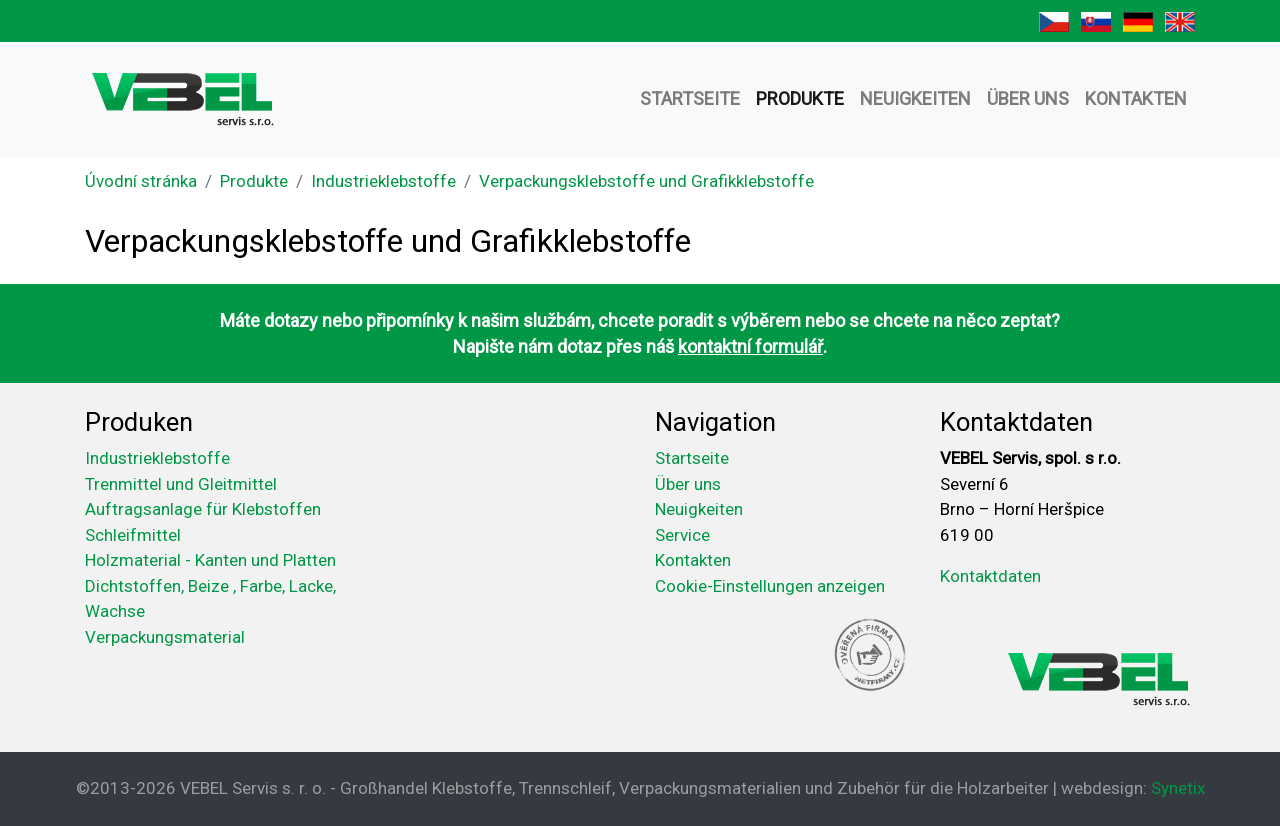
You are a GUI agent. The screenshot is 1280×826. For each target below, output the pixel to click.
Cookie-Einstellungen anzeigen (770, 586)
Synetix (1178, 788)
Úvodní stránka (141, 181)
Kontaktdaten (990, 576)
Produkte (800, 98)
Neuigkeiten (915, 98)
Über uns (1028, 98)
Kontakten (1136, 98)
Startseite (690, 98)
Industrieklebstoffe (383, 181)
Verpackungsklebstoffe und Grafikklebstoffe (646, 181)
